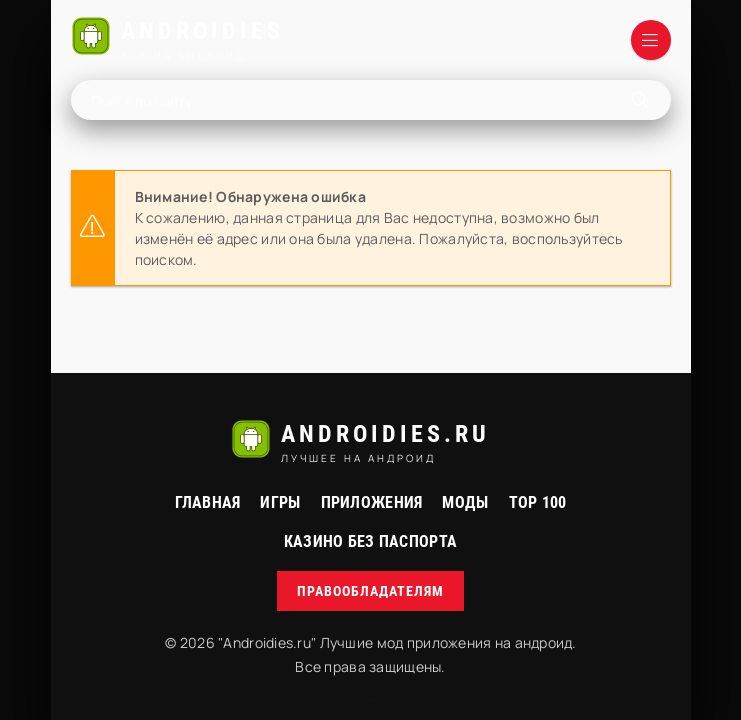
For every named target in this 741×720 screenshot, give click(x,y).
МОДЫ (465, 502)
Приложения (372, 502)
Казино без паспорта (370, 541)
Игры (280, 502)
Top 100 (538, 502)
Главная (208, 502)
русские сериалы (370, 699)
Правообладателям (370, 591)
